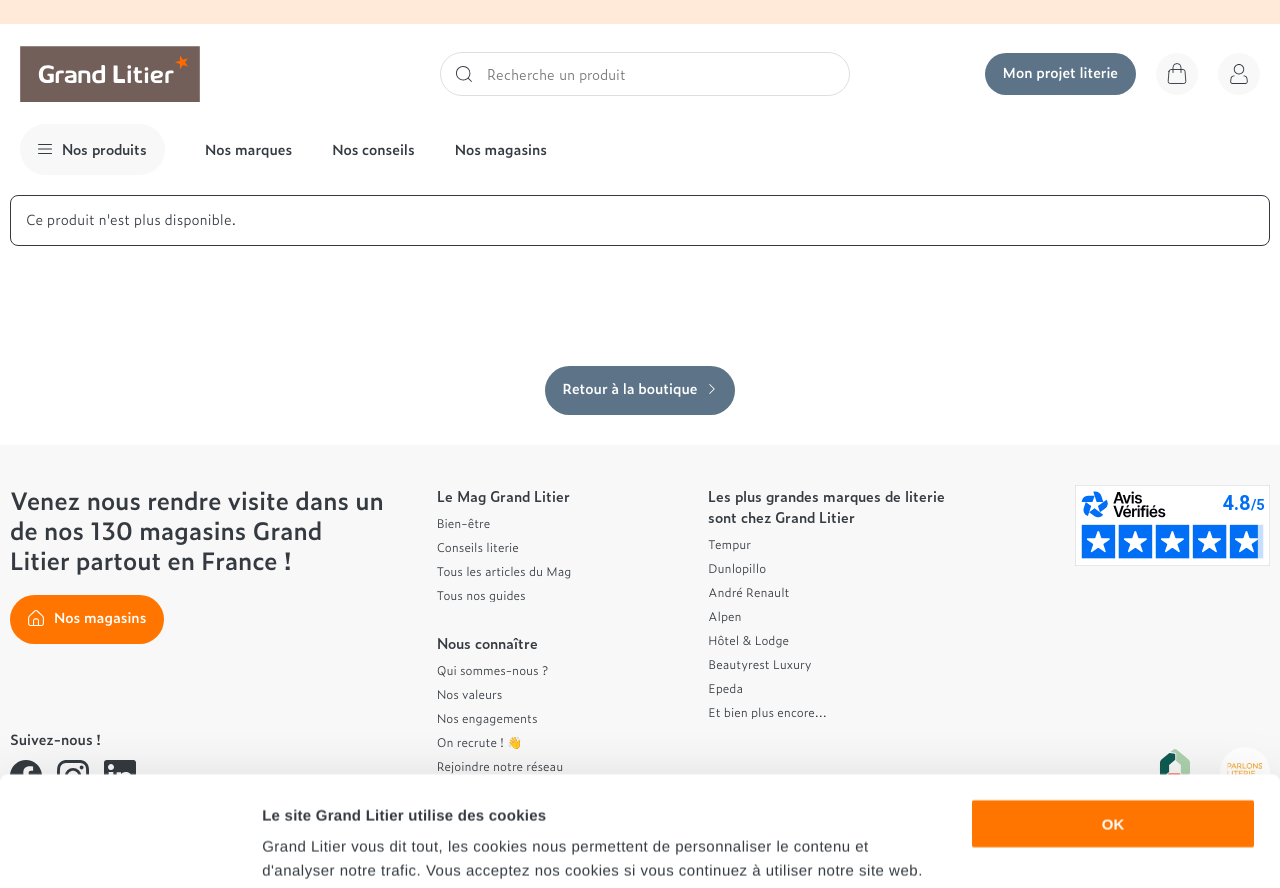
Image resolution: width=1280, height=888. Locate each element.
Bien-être (464, 523)
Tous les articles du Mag (504, 571)
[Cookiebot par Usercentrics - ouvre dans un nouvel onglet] (129, 849)
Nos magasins (501, 149)
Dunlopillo (737, 568)
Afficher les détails (1101, 848)
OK (1113, 720)
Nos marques (248, 149)
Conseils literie (478, 547)
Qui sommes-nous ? (492, 670)
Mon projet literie (1060, 72)
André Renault (748, 592)
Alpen (724, 616)
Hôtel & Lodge (748, 640)
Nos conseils (373, 149)
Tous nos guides (481, 595)
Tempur (729, 544)
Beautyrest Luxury (759, 664)
